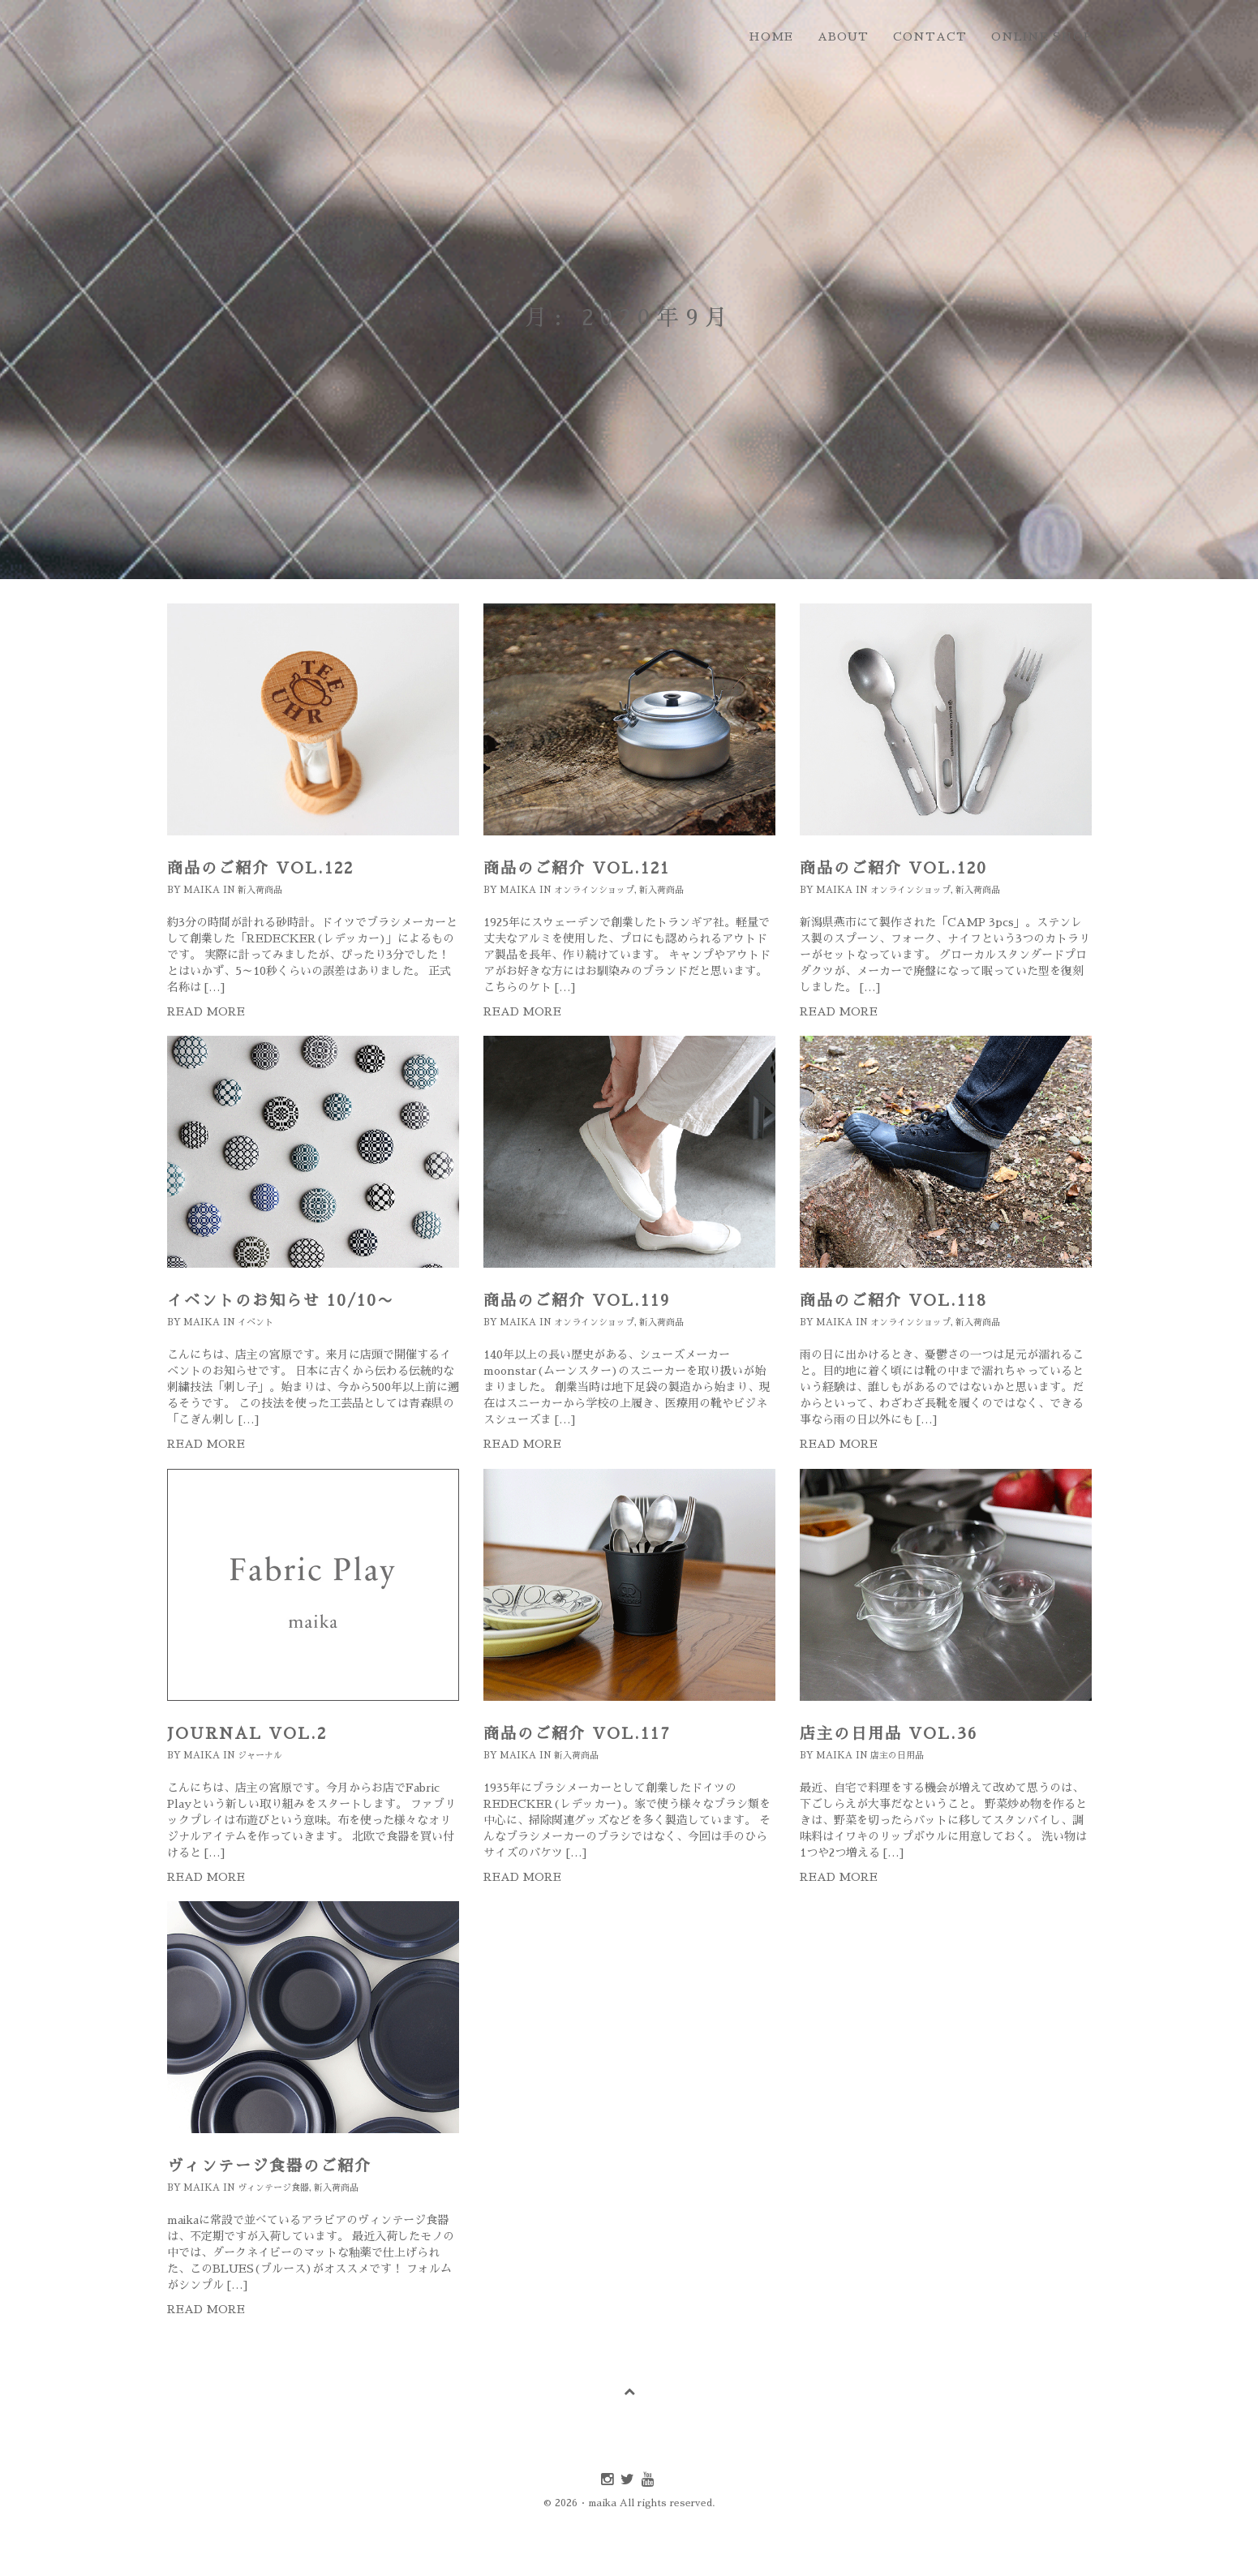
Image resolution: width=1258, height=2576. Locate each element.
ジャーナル (260, 1755)
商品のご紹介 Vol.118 (893, 1300)
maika (201, 890)
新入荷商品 (260, 890)
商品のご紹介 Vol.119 (576, 1300)
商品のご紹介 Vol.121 (576, 868)
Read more (206, 1011)
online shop (1041, 36)
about (843, 36)
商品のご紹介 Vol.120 (893, 868)
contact (930, 36)
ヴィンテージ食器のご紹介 (269, 2166)
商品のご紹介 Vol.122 (260, 868)
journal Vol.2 (247, 1733)
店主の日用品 (897, 1755)
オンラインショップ (594, 890)
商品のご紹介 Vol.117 (577, 1733)
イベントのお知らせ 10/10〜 (280, 1300)
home (771, 36)
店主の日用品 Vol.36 (888, 1733)
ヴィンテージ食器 (273, 2187)
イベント (255, 1322)
